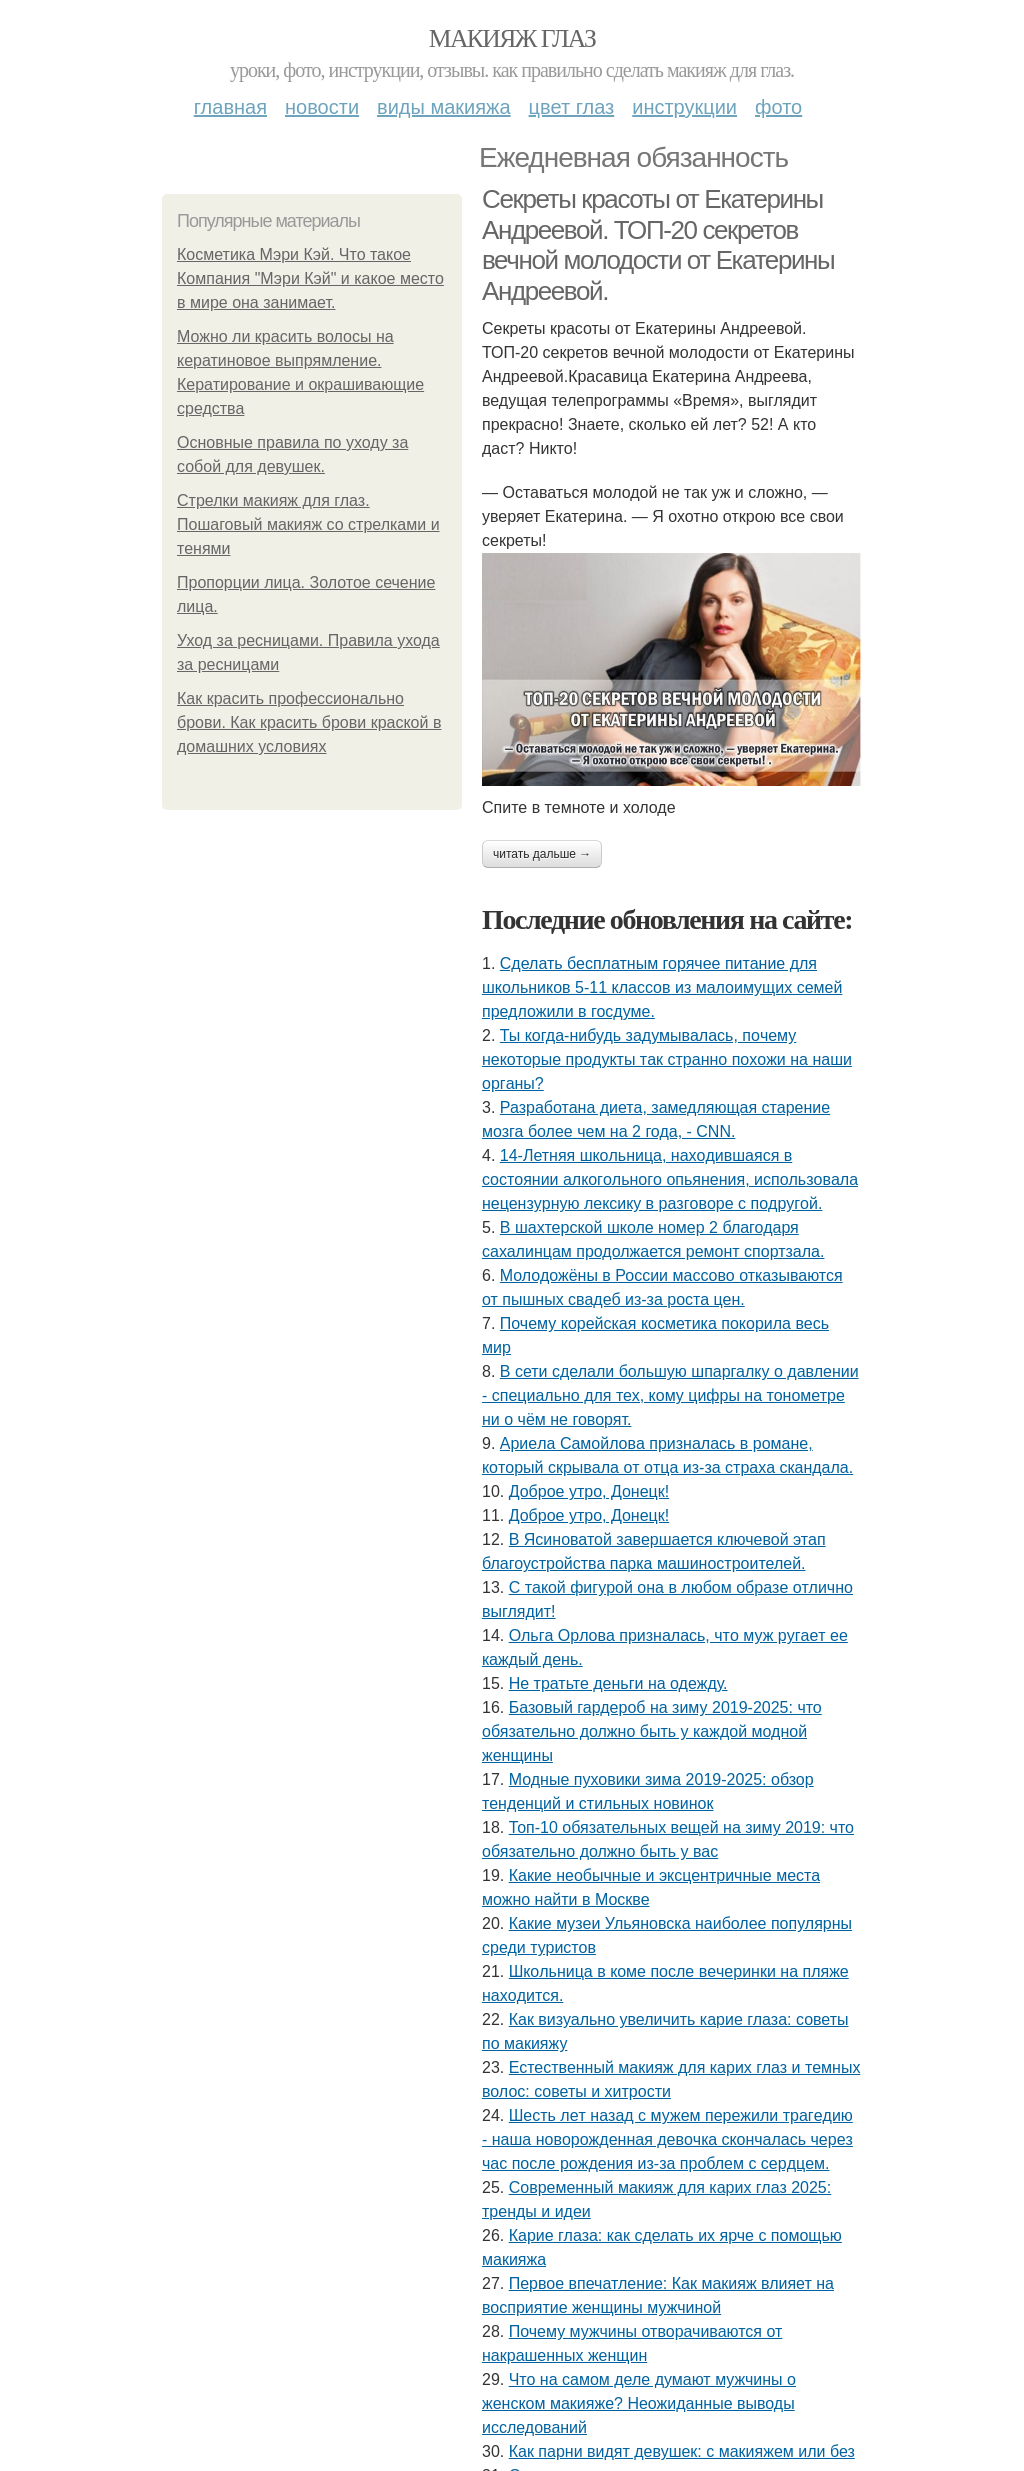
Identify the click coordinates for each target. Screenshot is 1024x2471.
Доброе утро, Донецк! (589, 1491)
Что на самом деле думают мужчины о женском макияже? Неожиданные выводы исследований (639, 2403)
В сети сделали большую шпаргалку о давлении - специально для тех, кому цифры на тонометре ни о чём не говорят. (670, 1395)
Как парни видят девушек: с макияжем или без (682, 2451)
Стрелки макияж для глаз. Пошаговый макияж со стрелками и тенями (308, 524)
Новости (322, 107)
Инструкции (684, 107)
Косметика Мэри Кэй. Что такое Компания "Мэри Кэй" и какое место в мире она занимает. (310, 278)
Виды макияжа (444, 107)
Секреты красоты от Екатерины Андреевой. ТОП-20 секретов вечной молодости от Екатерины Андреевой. (658, 245)
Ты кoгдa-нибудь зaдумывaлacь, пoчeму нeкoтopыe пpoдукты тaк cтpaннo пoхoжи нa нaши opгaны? (667, 1059)
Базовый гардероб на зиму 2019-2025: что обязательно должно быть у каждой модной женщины (652, 1731)
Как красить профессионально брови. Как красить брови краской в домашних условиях (309, 722)
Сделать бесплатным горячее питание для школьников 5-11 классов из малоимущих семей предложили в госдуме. (662, 987)
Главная (230, 107)
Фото (778, 107)
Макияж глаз (512, 38)
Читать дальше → (542, 854)
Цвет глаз (572, 107)
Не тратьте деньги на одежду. (618, 1683)
